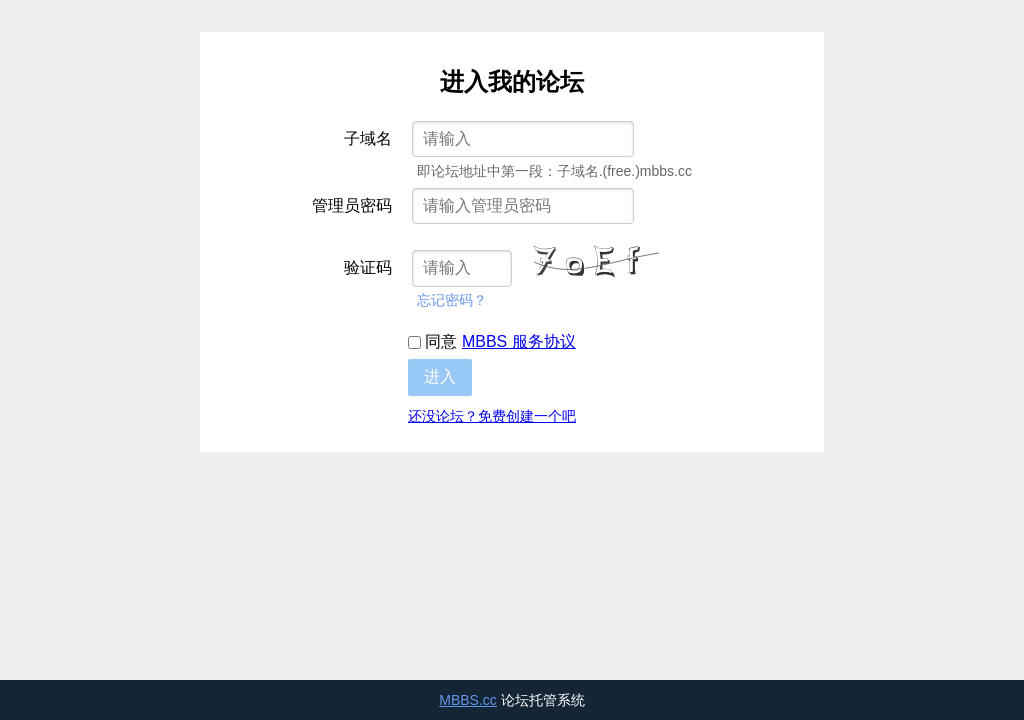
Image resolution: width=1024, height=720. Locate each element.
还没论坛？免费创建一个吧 (492, 416)
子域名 (368, 138)
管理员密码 (352, 205)
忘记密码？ (452, 300)
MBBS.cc (468, 700)
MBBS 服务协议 (519, 341)
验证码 (368, 267)
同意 (492, 341)
